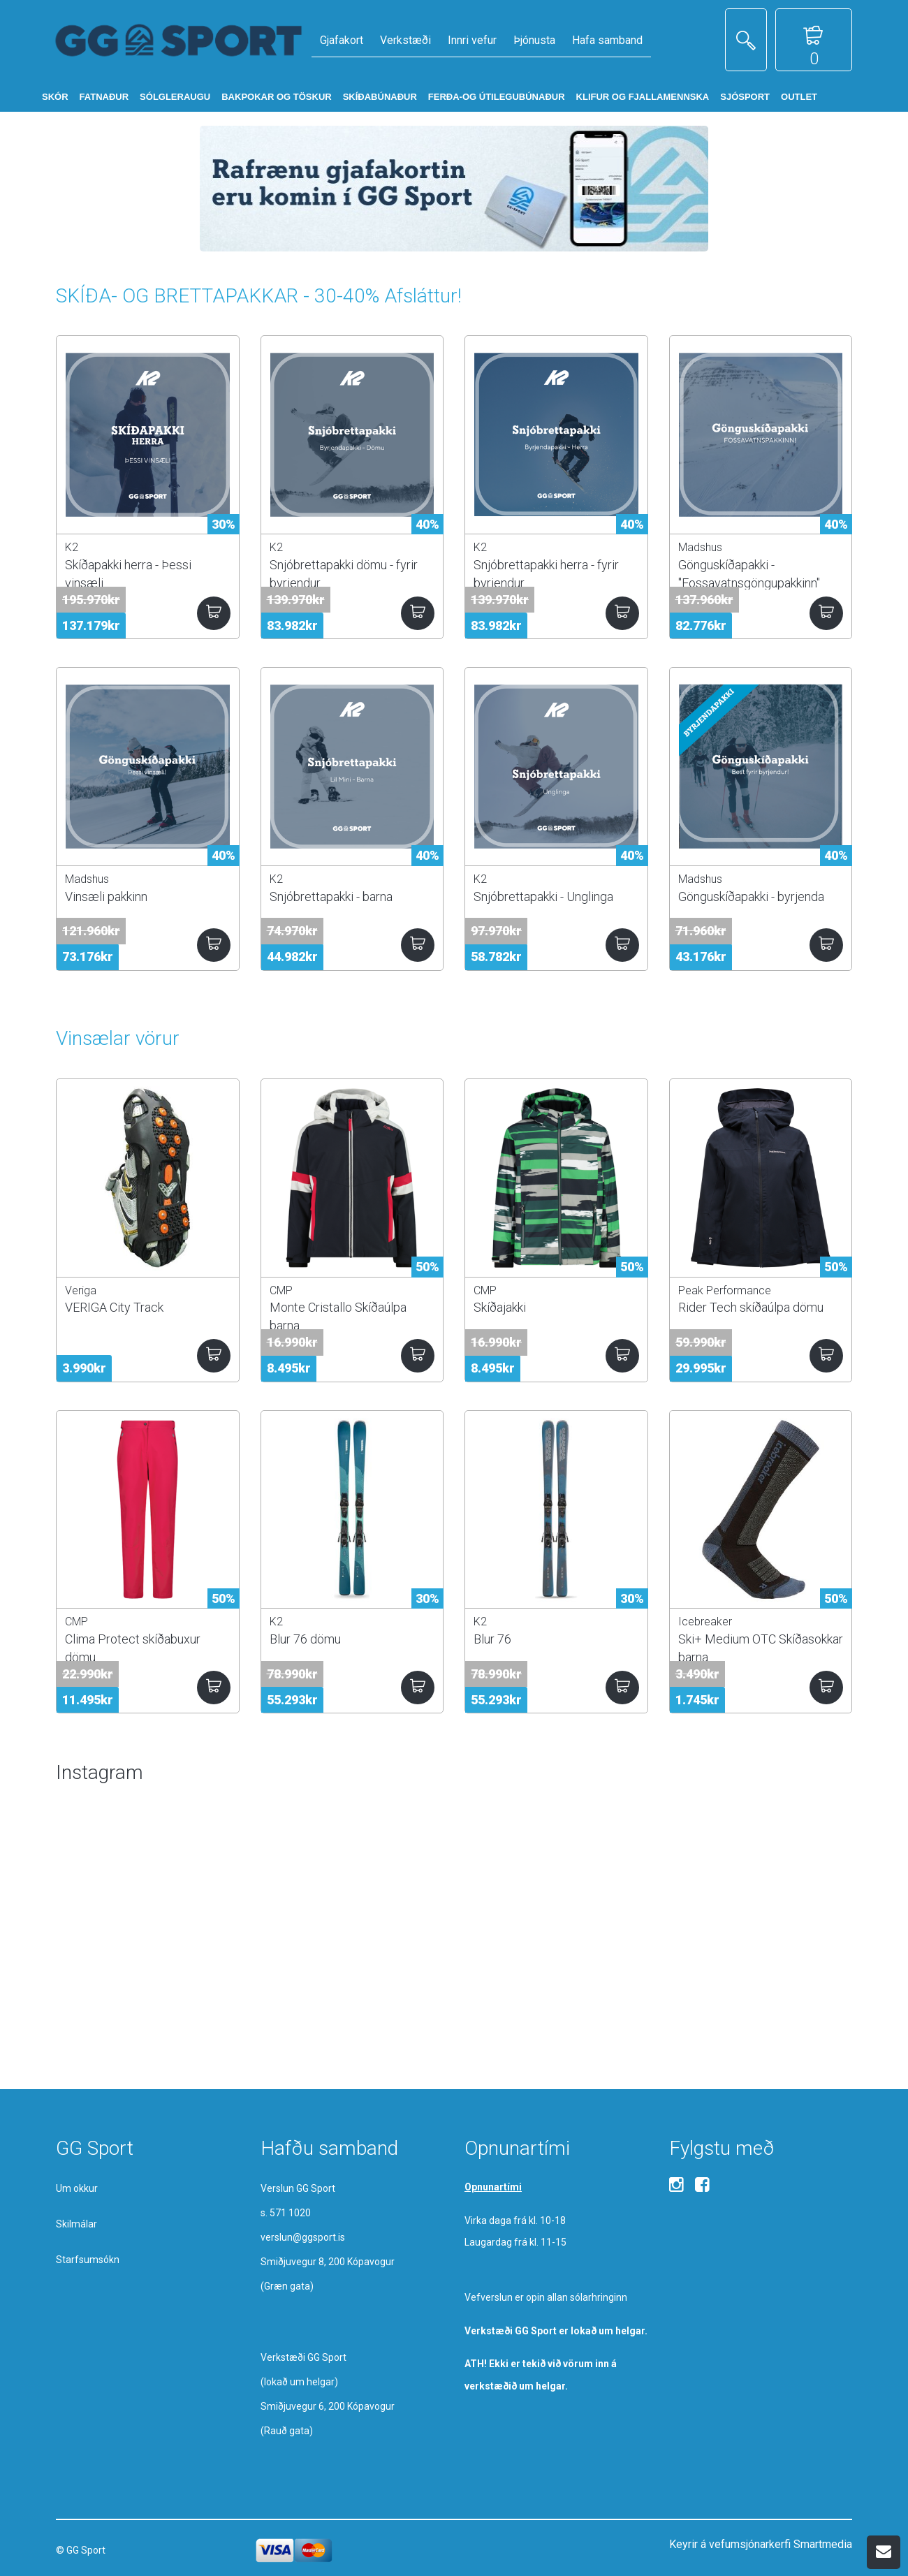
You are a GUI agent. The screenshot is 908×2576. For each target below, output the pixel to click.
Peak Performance (724, 1290)
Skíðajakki (500, 1307)
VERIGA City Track (114, 1307)
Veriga (80, 1290)
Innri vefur (472, 40)
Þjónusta (534, 40)
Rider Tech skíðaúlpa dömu (750, 1307)
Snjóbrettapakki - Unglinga (543, 896)
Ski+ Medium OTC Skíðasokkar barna (760, 1648)
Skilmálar (76, 2224)
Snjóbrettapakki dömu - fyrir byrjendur (344, 573)
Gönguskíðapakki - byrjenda (751, 896)
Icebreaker (705, 1621)
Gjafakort (341, 40)
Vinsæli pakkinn (106, 896)
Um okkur (77, 2188)
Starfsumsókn (87, 2259)
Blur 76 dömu (305, 1639)
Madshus (700, 547)
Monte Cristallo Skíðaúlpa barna (338, 1316)
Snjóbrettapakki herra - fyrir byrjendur (546, 573)
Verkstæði (405, 40)
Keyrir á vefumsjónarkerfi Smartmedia (760, 2544)
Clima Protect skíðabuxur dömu (132, 1648)
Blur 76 (492, 1639)
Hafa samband (607, 40)
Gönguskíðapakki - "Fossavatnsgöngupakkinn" (749, 573)
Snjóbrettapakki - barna (331, 896)
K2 (71, 547)
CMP (281, 1290)
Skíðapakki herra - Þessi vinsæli (128, 573)
